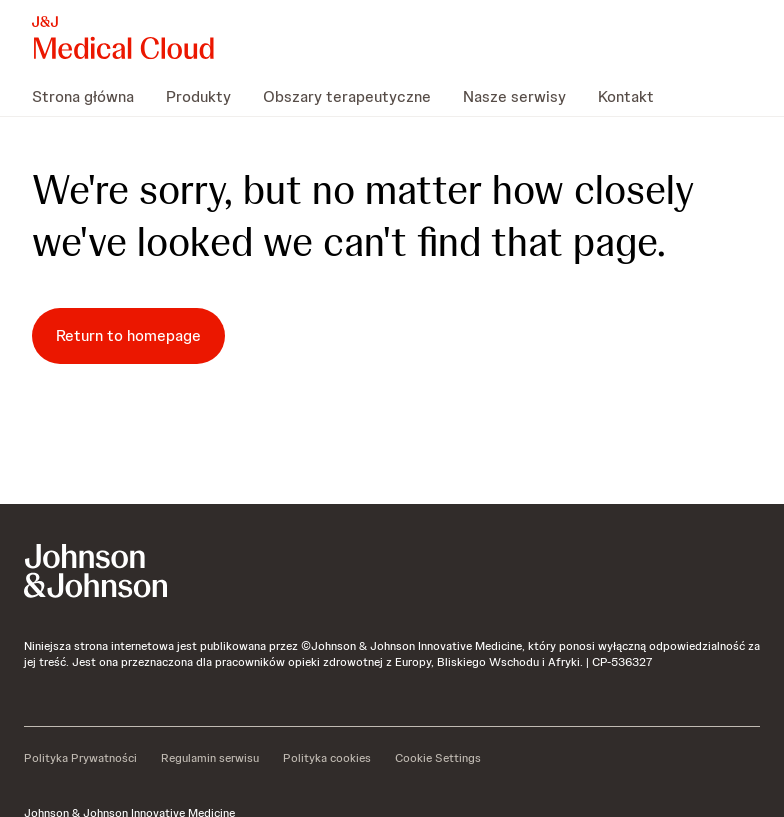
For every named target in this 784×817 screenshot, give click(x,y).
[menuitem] (91, 96)
